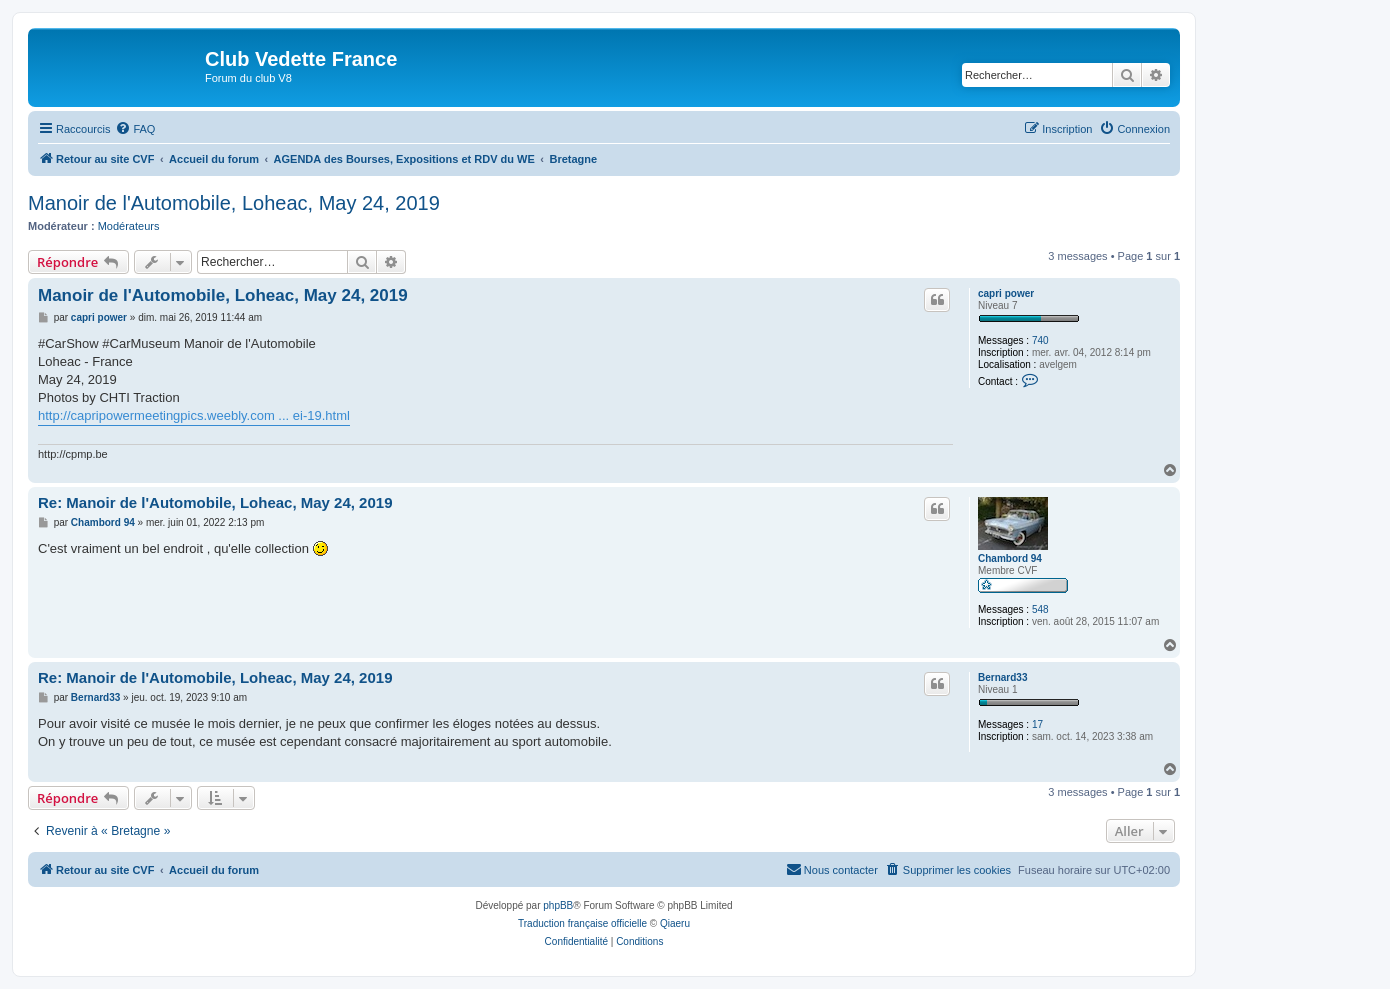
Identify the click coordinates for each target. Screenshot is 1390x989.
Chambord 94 (1010, 558)
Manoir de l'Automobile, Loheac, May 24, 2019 (234, 203)
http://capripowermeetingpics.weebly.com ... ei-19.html (194, 415)
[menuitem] (135, 129)
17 (1037, 724)
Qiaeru (675, 923)
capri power (1006, 293)
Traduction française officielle (582, 923)
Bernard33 (1002, 677)
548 (1040, 609)
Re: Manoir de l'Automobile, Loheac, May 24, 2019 (215, 502)
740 (1040, 340)
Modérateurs (129, 226)
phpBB (558, 905)
